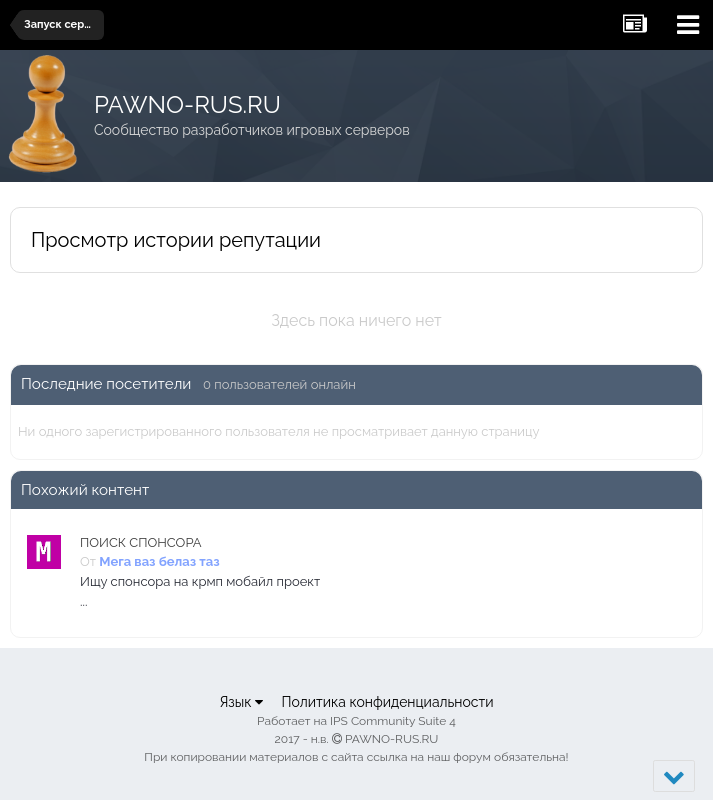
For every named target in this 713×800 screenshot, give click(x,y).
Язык (241, 702)
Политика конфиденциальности (387, 702)
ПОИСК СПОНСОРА (141, 542)
